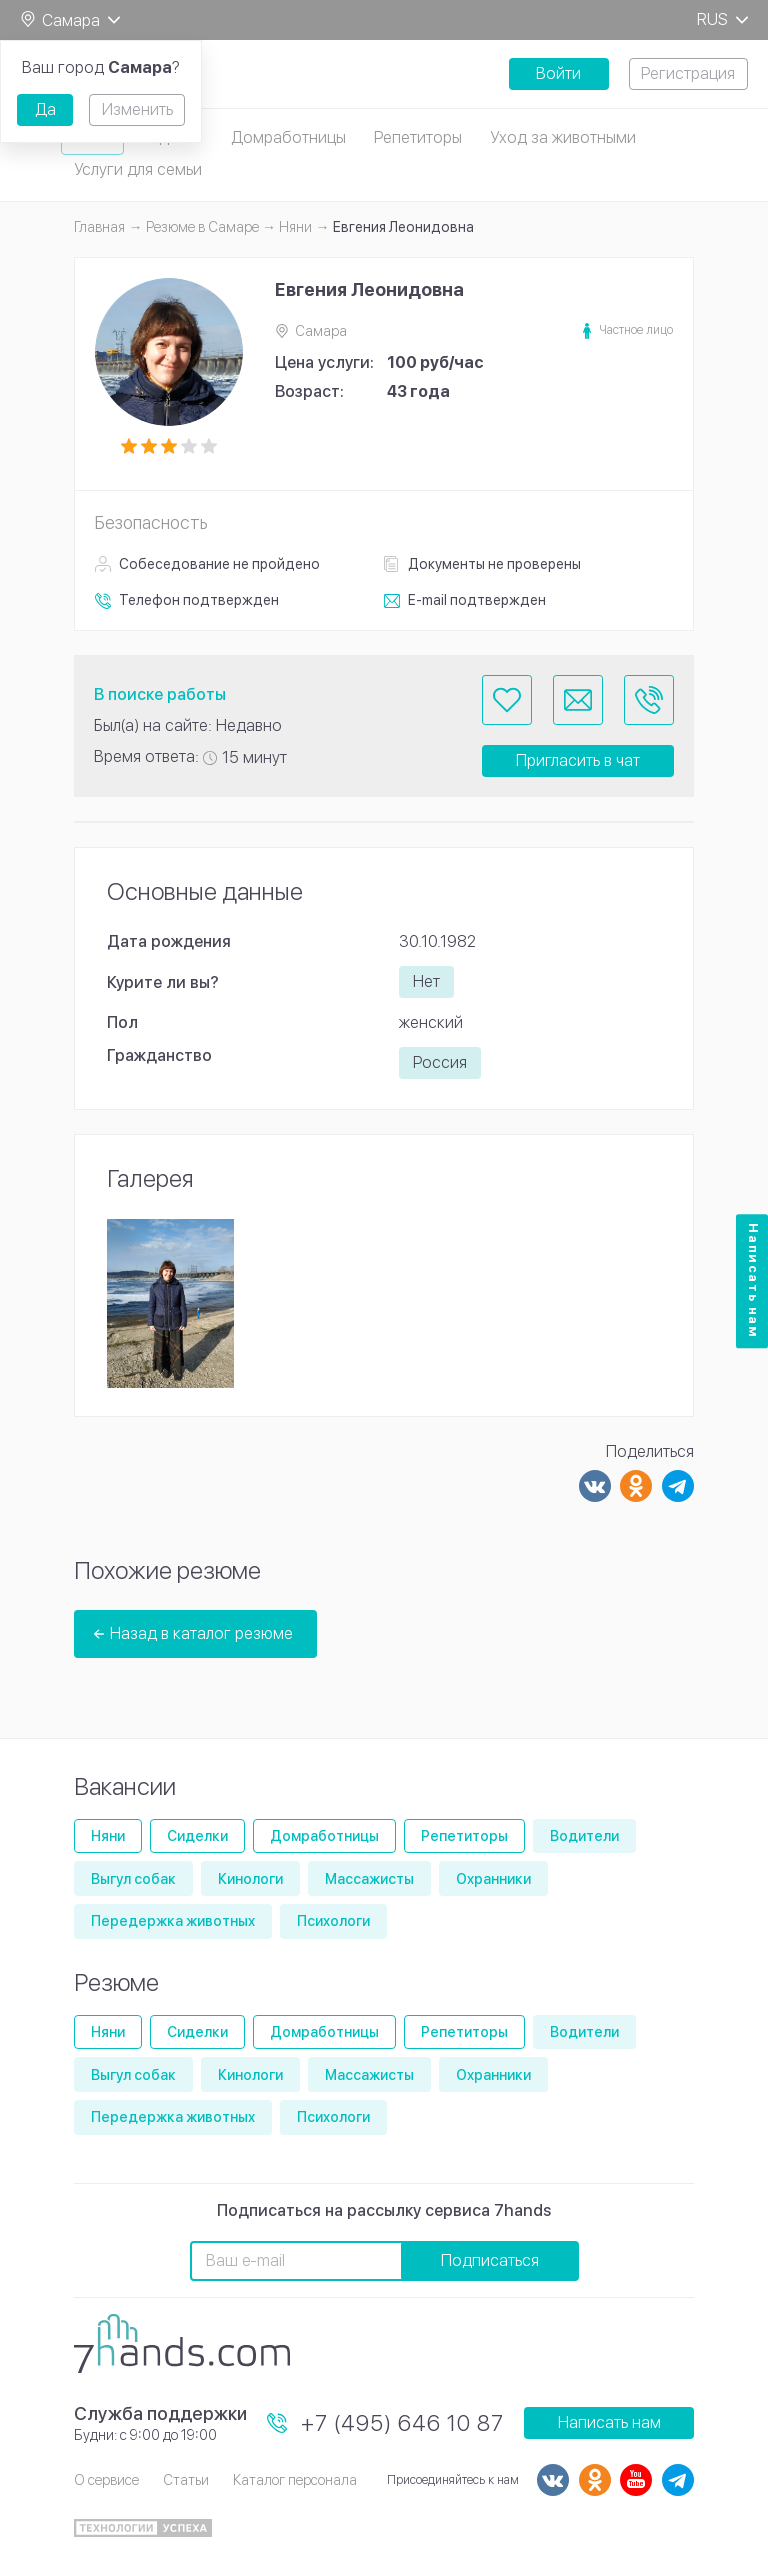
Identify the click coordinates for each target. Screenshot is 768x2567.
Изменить (137, 109)
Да (45, 109)
